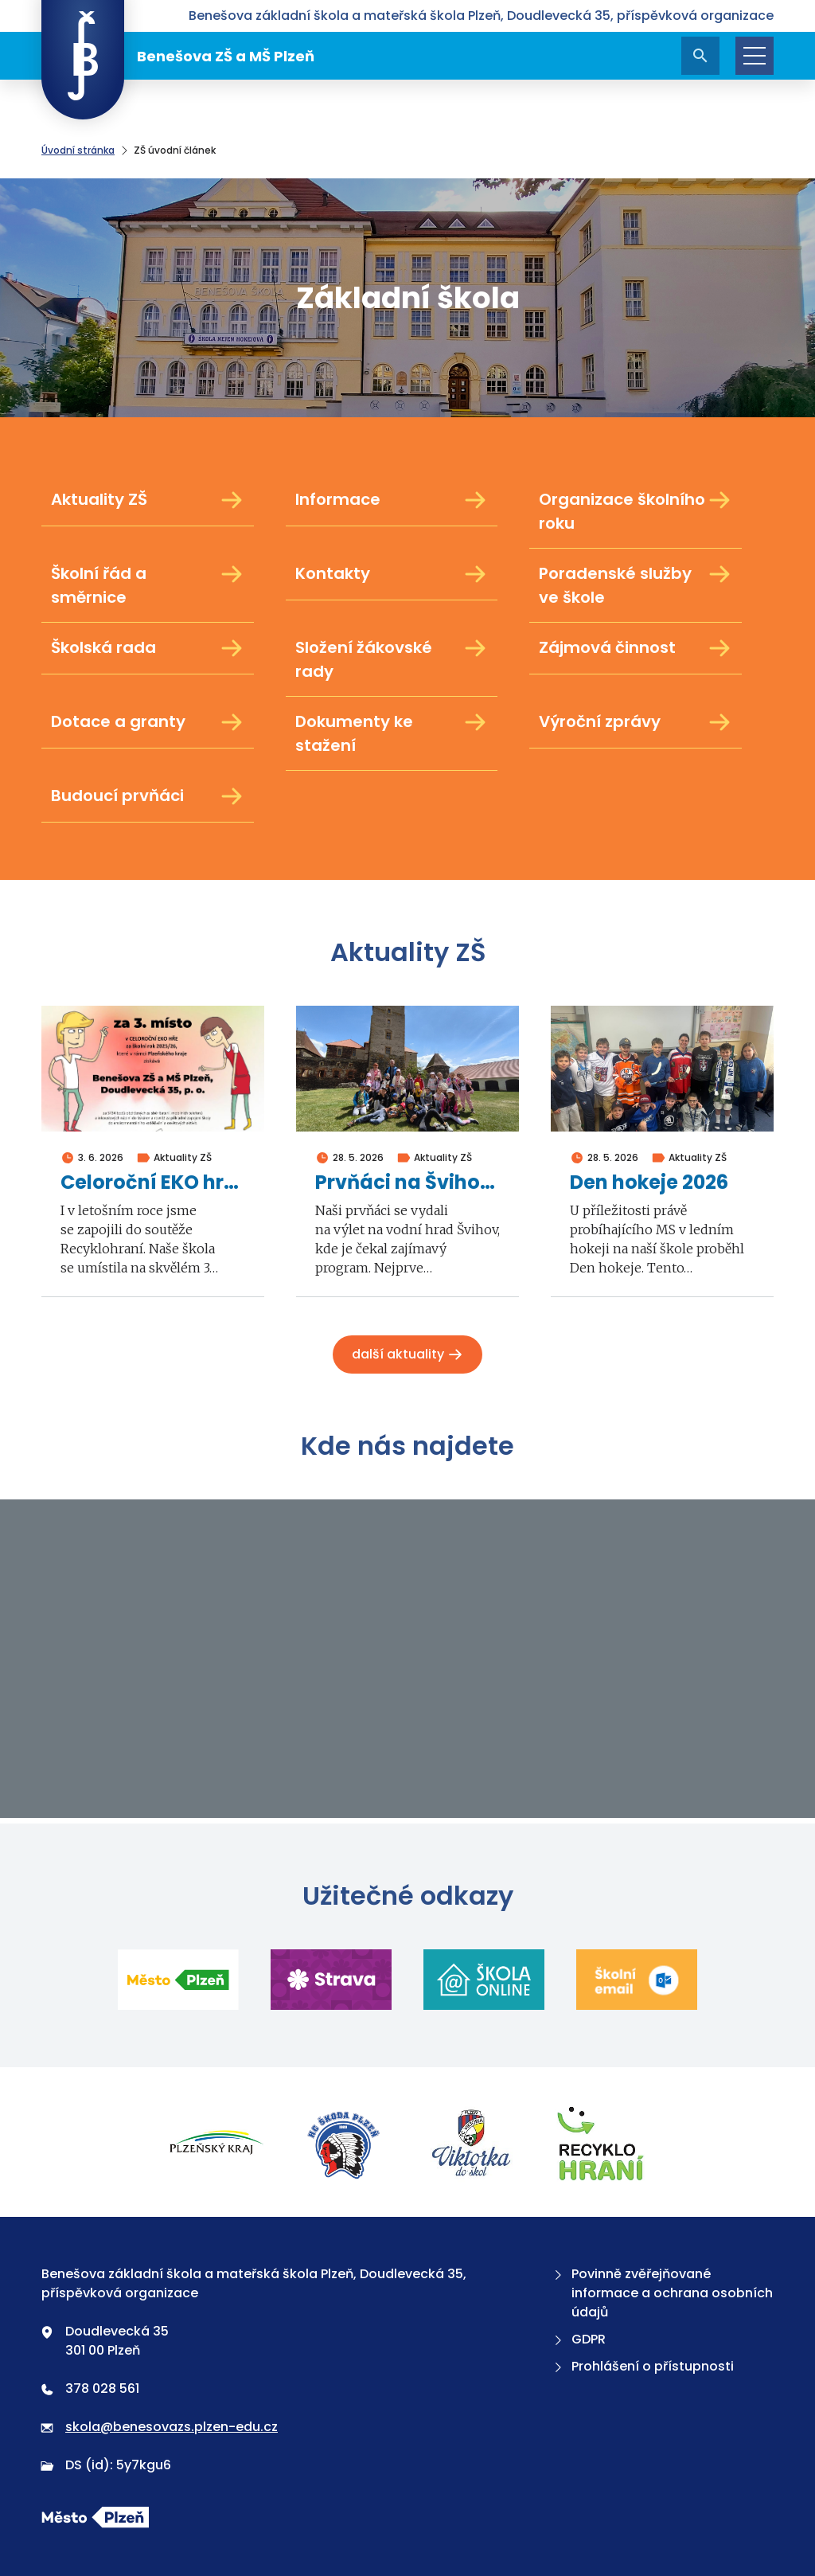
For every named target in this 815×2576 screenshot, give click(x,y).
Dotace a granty (147, 722)
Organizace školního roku (635, 510)
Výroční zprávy (635, 722)
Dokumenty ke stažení (392, 732)
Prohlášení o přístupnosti (642, 2366)
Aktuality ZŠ (147, 500)
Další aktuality (407, 1354)
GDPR (578, 2339)
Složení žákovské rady (392, 658)
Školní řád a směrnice (147, 584)
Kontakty (392, 574)
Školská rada (147, 648)
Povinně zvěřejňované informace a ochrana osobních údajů (662, 2293)
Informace (392, 500)
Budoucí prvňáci (147, 796)
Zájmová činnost (635, 648)
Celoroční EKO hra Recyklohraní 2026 (152, 1182)
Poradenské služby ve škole (635, 584)
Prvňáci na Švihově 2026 (407, 1182)
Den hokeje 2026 (649, 1182)
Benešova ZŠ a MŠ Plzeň (177, 56)
